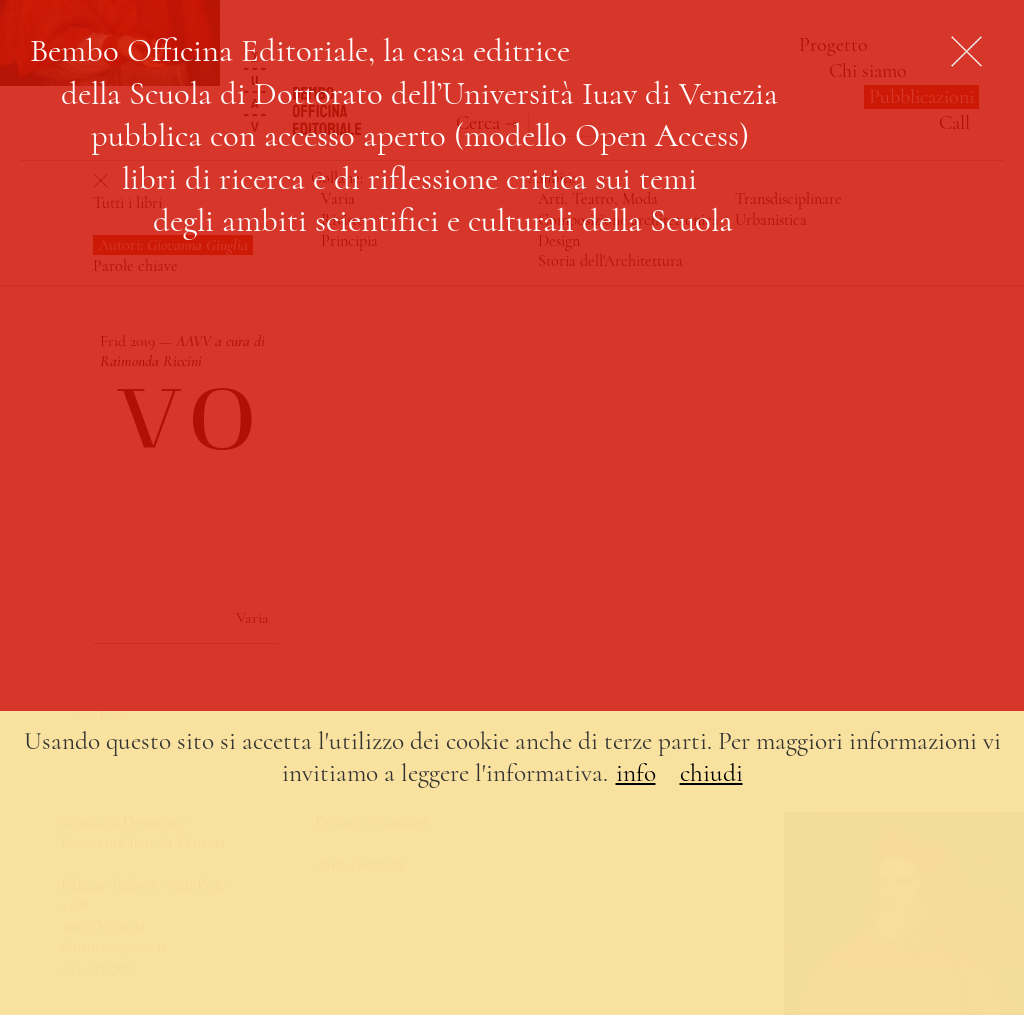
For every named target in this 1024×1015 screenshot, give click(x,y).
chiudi (711, 773)
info (636, 773)
